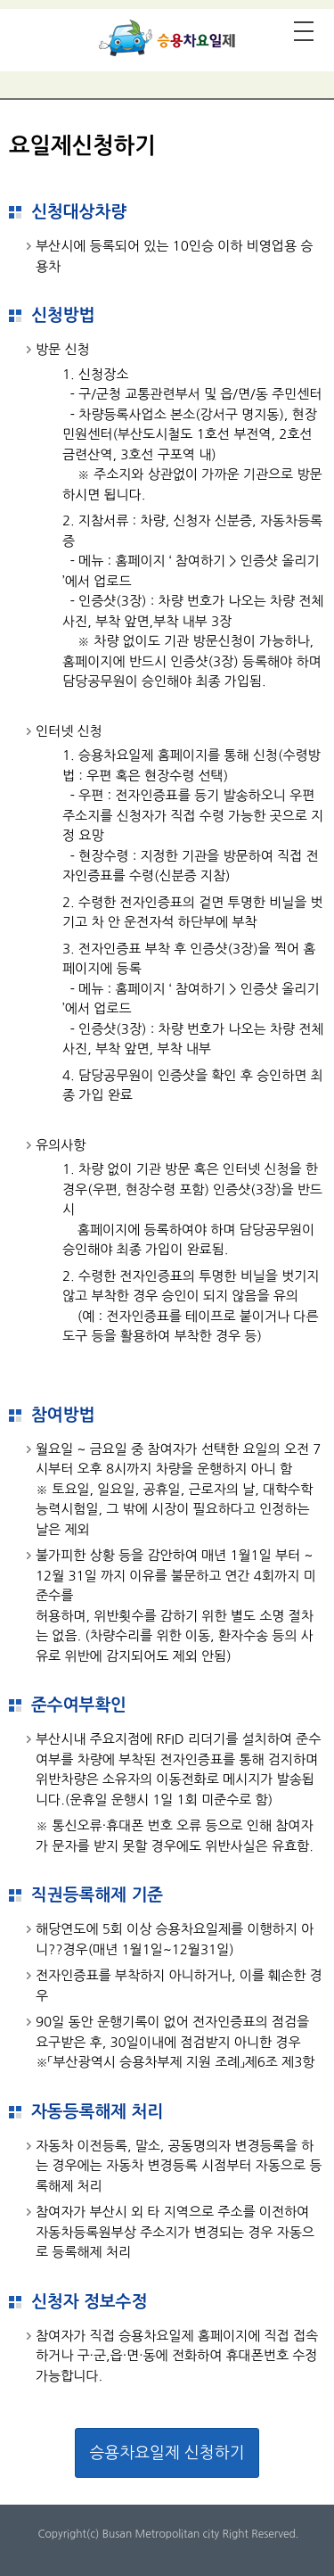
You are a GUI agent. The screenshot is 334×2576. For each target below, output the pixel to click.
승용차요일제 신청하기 (166, 2453)
